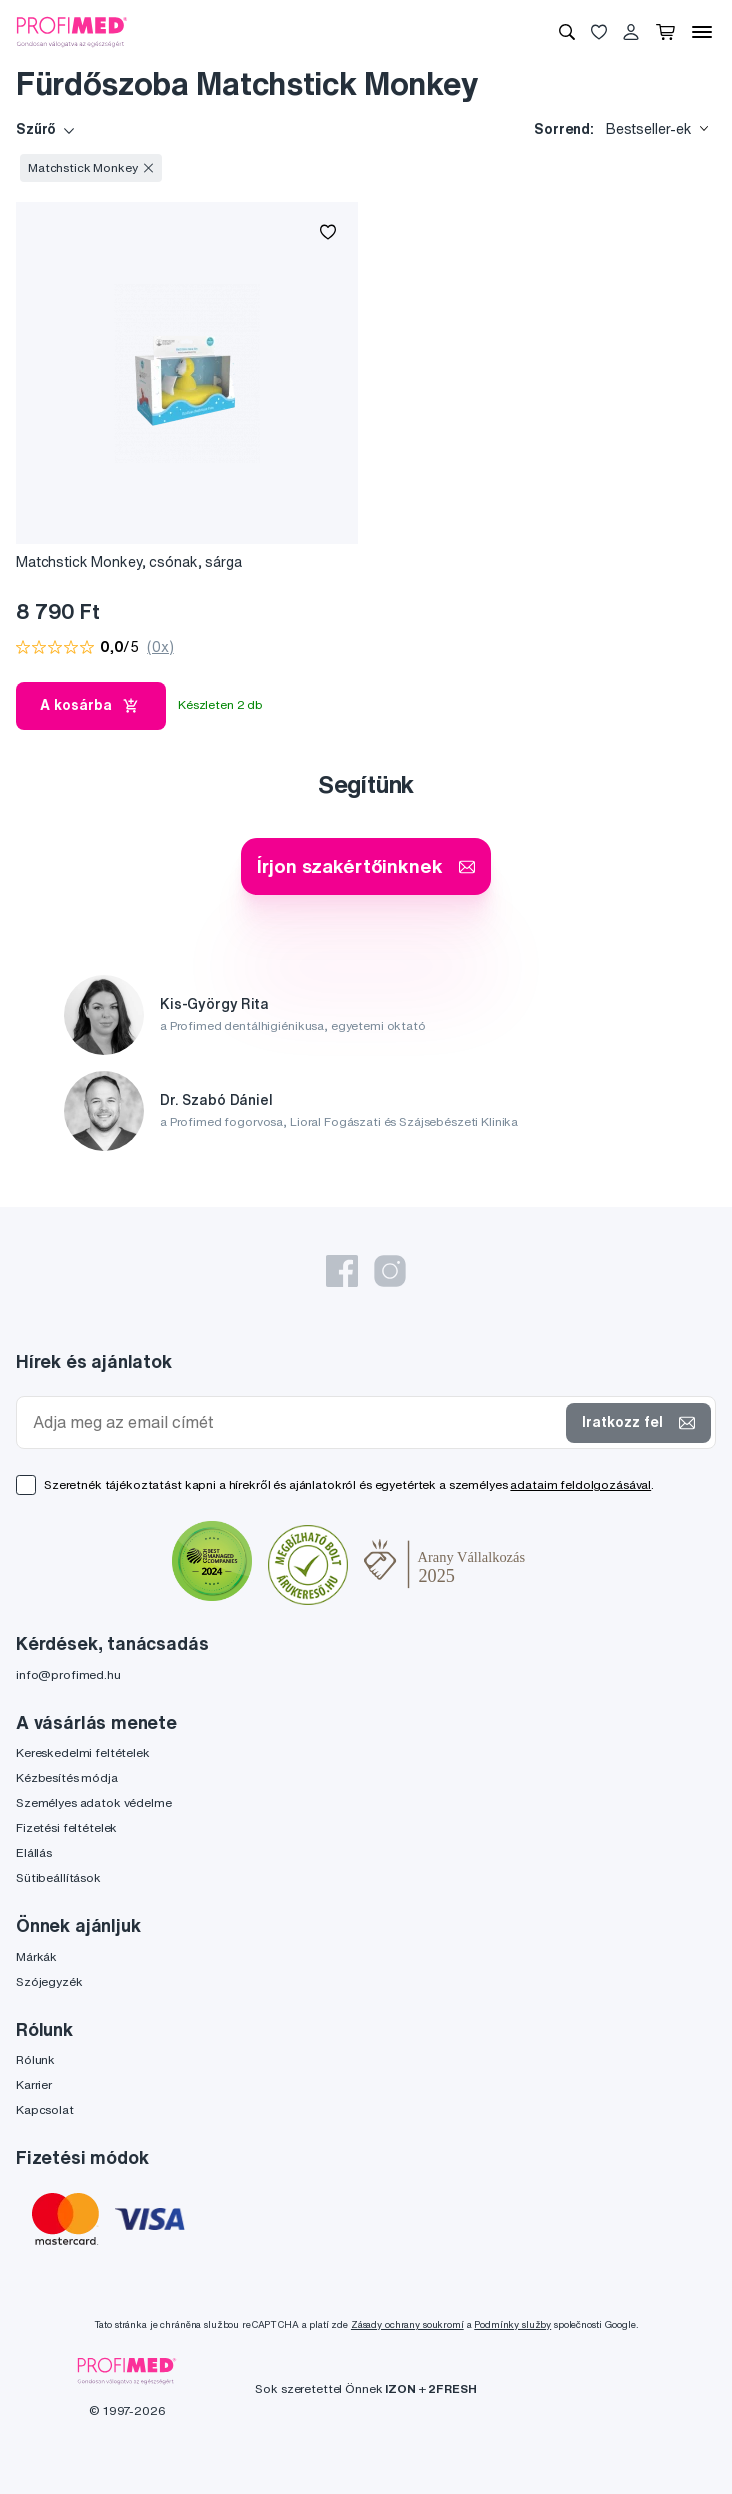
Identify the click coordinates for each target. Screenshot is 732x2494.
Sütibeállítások (58, 1877)
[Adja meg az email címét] (295, 1422)
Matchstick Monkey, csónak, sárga (129, 562)
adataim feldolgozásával (580, 1484)
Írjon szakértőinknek (365, 865)
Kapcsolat (45, 2109)
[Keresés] (567, 32)
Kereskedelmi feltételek (83, 1752)
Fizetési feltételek (66, 1827)
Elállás (34, 1852)
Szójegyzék (49, 1981)
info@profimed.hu (68, 1674)
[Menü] (702, 32)
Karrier (34, 2084)
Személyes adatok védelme (94, 1802)
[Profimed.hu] (72, 31)
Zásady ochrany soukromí (407, 2324)
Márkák (36, 1956)
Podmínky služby (512, 2324)
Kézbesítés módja (67, 1777)
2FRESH (452, 2388)
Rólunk (35, 2059)
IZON (400, 2388)
